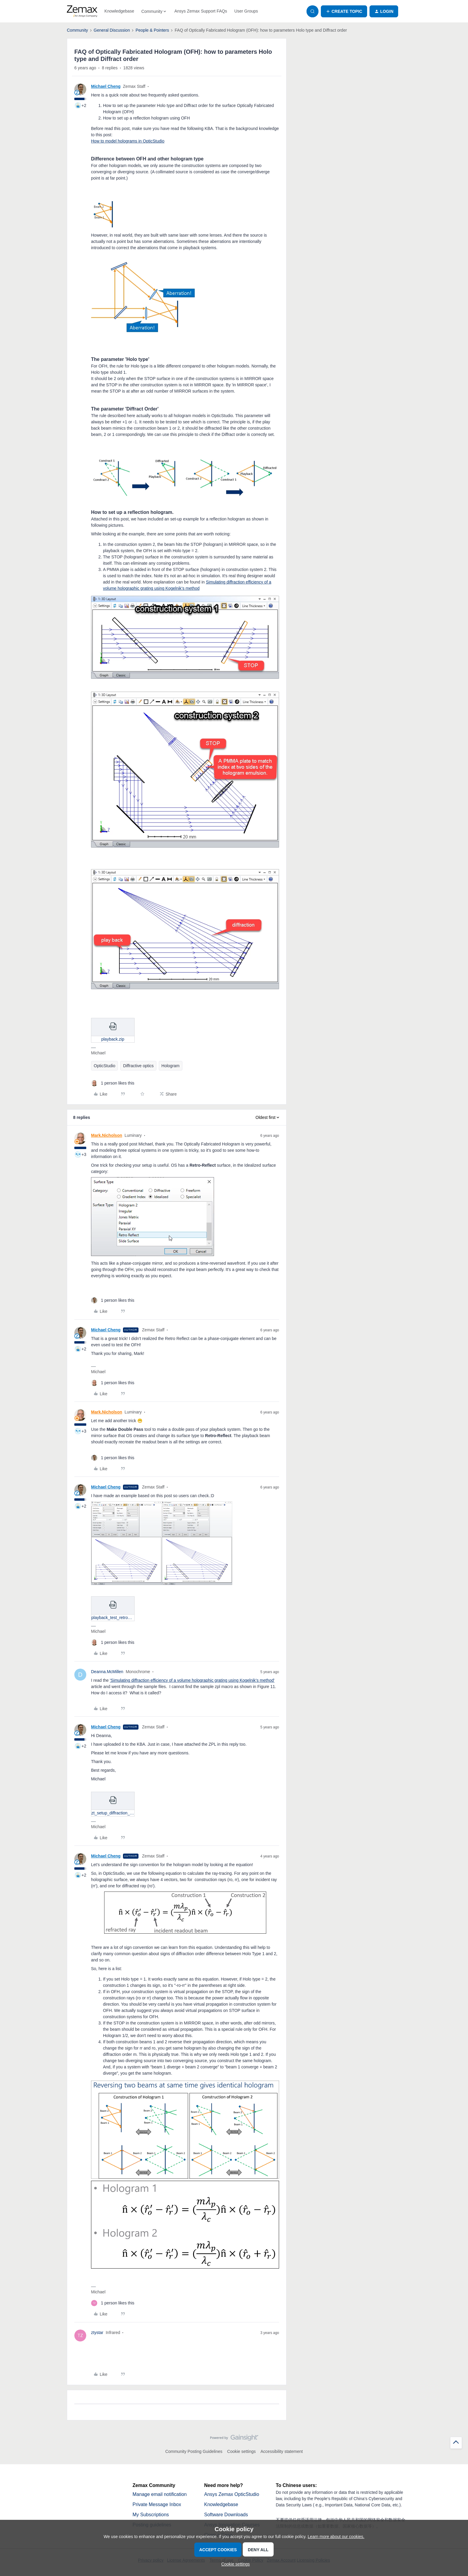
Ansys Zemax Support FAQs (200, 11)
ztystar (97, 2332)
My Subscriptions (151, 2514)
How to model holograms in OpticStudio (127, 141)
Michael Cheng (106, 86)
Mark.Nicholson (106, 1135)
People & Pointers (152, 30)
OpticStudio (104, 1065)
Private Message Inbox (157, 2504)
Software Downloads (226, 2514)
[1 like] (112, 1083)
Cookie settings (241, 2451)
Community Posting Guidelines (193, 2451)
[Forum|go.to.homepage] (82, 11)
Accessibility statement (282, 2451)
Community (77, 30)
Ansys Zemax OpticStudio (231, 2494)
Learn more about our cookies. (336, 2536)
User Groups (246, 11)
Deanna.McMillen (107, 1671)
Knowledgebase (119, 11)
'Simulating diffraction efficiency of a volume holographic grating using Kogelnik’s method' (192, 1680)
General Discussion (112, 30)
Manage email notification (160, 2494)
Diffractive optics (138, 1065)
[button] (344, 11)
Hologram (170, 1065)
